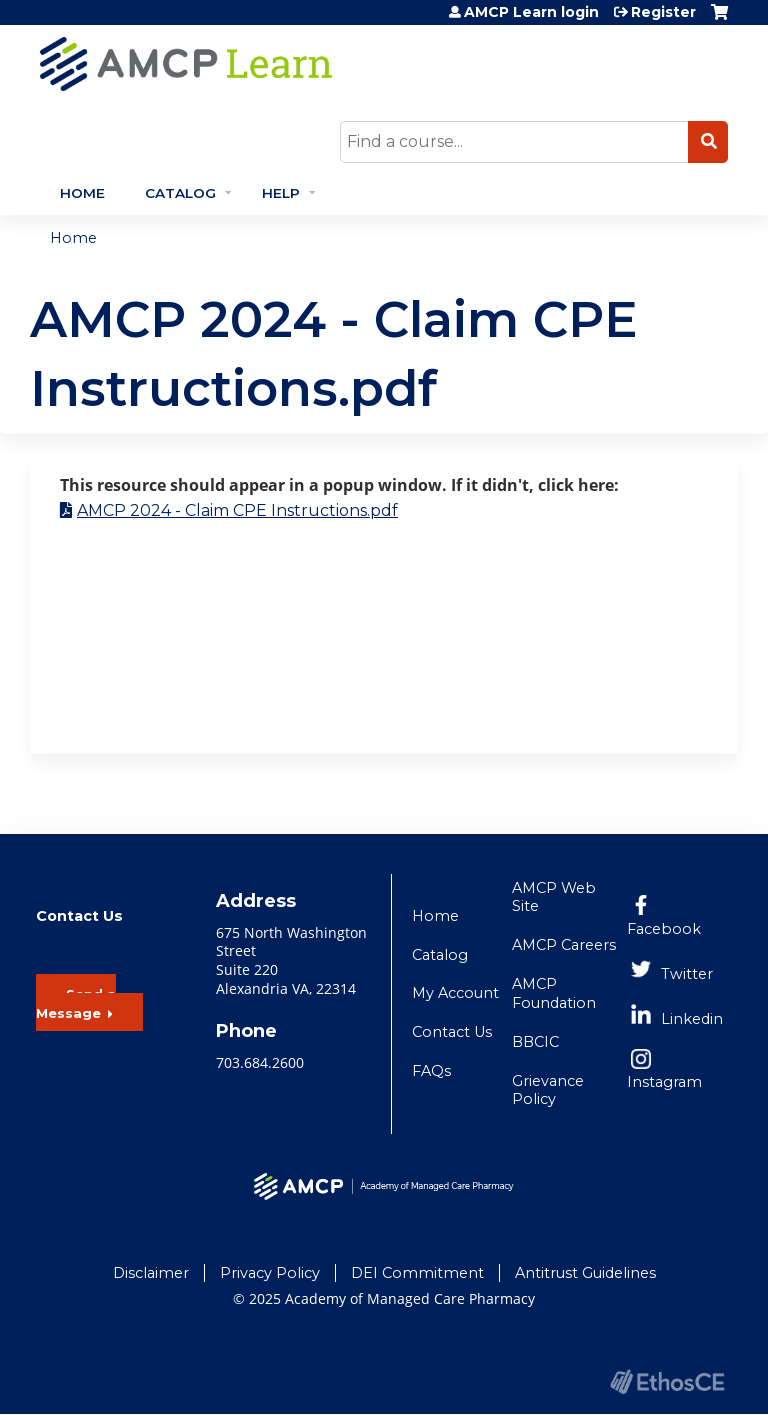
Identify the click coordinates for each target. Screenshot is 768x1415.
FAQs (431, 1071)
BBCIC (535, 1042)
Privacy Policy (270, 1273)
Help (281, 193)
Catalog (180, 193)
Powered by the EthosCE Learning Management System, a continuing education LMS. (667, 1381)
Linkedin (692, 1019)
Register (663, 12)
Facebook (664, 929)
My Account (455, 993)
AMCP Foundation (554, 993)
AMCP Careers (564, 945)
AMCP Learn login (531, 12)
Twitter (687, 974)
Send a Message (76, 1003)
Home (82, 193)
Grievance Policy (548, 1090)
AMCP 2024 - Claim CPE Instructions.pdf (237, 510)
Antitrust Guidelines (585, 1273)
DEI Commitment (417, 1273)
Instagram (664, 1082)
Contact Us (452, 1032)
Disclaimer (151, 1273)
